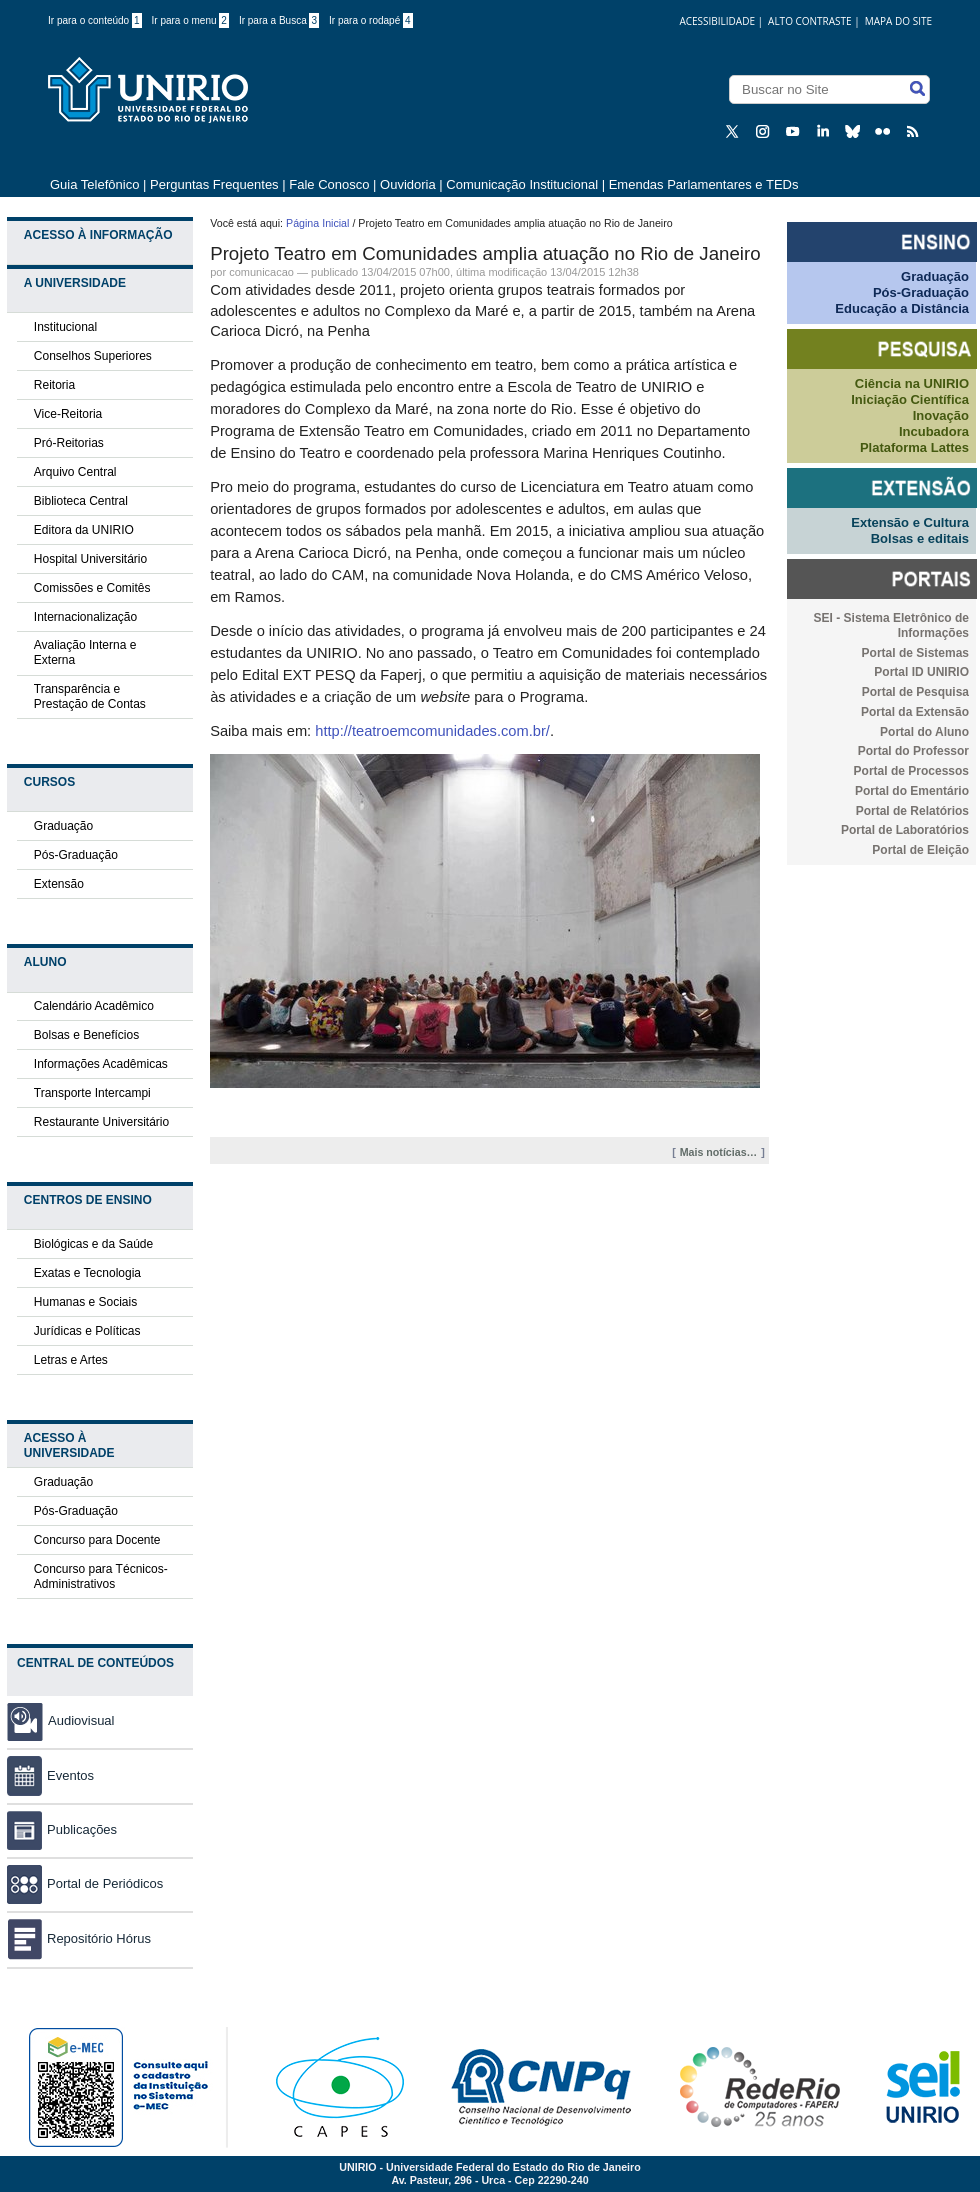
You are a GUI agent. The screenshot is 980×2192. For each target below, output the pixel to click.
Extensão (59, 884)
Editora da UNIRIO (84, 530)
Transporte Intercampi (92, 1093)
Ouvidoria (409, 184)
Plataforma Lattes (914, 447)
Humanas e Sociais (85, 1302)
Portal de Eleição (920, 850)
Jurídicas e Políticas (87, 1331)
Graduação (63, 826)
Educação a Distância (902, 308)
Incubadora (934, 431)
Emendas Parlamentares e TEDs (704, 184)
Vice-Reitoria (68, 414)
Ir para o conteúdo (95, 20)
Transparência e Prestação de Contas (90, 696)
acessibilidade (717, 21)
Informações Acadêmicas (101, 1064)
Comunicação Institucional (522, 184)
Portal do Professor (913, 751)
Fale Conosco (329, 184)
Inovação (941, 415)
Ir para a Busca (279, 20)
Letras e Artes (71, 1360)
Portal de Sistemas (915, 653)
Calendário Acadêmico (94, 1006)
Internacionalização (85, 617)
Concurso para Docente (97, 1540)
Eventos (50, 1775)
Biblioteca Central (81, 501)
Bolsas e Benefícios (86, 1035)
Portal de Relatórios (912, 811)
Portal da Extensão (915, 712)
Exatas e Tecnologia (87, 1273)
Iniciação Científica (910, 399)
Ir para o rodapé (371, 20)
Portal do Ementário (912, 791)
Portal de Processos (911, 771)
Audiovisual (81, 1720)
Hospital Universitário (90, 559)
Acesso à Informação (98, 235)
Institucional (65, 327)
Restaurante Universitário (101, 1122)
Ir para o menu (190, 20)
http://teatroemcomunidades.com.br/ (432, 731)
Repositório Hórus (79, 1938)
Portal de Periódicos (85, 1883)
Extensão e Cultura (910, 522)
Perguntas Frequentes (214, 184)
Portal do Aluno (924, 732)
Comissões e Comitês (92, 588)
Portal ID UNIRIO (921, 672)
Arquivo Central (75, 472)
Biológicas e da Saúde (93, 1244)
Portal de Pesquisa (915, 692)
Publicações (62, 1829)
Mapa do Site (898, 21)
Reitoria (54, 385)
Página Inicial (317, 223)
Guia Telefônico (94, 184)
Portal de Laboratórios (905, 830)
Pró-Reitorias (69, 443)
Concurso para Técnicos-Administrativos (101, 1576)
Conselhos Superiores (93, 356)
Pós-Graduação (76, 855)
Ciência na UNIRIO (912, 383)
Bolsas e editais (920, 538)
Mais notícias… (719, 1152)
